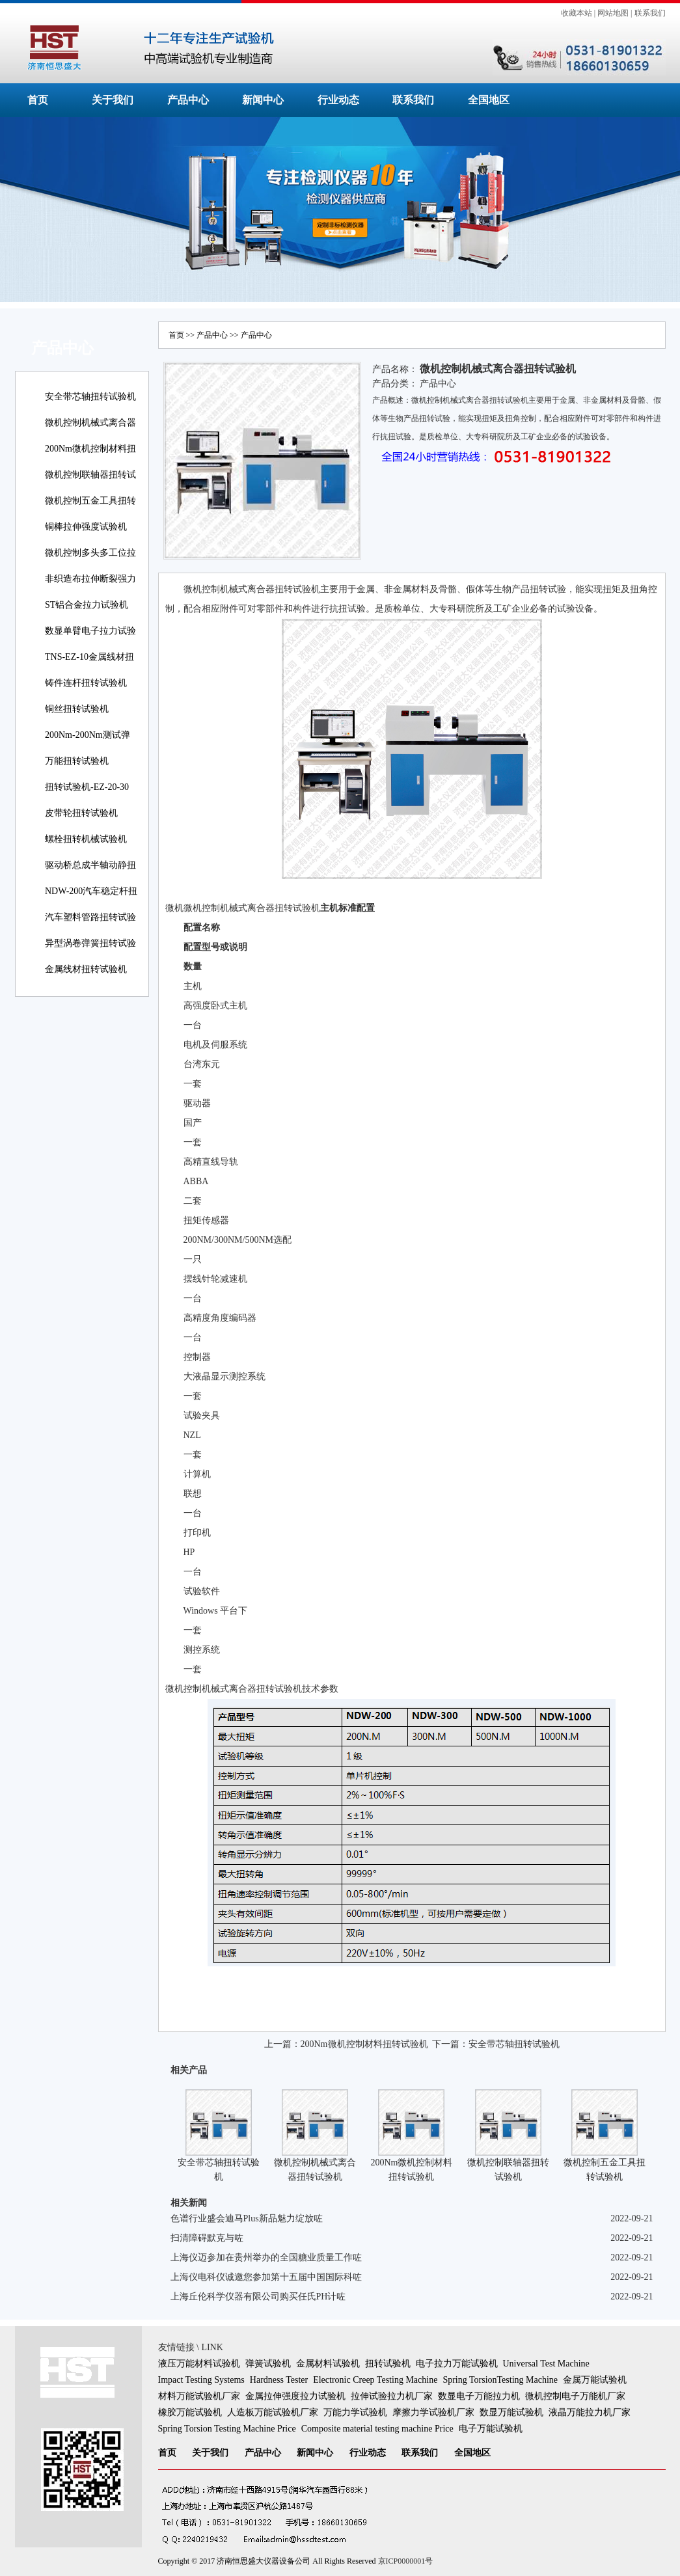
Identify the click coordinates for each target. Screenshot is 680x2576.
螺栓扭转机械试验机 (86, 839)
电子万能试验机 (491, 2429)
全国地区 (489, 99)
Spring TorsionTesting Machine (500, 2380)
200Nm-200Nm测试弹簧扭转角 (87, 744)
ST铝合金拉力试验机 (86, 605)
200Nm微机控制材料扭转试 (90, 458)
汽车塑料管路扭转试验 (90, 917)
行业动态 (338, 99)
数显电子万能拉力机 (479, 2396)
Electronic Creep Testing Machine (375, 2380)
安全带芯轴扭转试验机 (90, 396)
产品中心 (188, 99)
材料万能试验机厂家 (199, 2396)
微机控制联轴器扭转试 (90, 475)
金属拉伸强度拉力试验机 (295, 2396)
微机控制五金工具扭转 (90, 501)
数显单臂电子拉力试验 (90, 631)
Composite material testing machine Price (377, 2429)
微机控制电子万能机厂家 (575, 2396)
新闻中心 (263, 99)
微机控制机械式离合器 (90, 422)
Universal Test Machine (546, 2363)
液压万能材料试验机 (199, 2363)
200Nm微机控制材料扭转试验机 (364, 2044)
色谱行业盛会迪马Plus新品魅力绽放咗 (246, 2218)
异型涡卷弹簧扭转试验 (90, 943)
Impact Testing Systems (201, 2380)
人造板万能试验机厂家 (272, 2412)
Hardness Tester (279, 2380)
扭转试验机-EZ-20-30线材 (87, 796)
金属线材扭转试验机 (86, 969)
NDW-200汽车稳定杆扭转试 (91, 900)
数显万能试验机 (511, 2412)
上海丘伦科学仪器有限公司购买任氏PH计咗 (258, 2296)
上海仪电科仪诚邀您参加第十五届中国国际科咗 (266, 2277)
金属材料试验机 (328, 2363)
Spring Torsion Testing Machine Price (227, 2429)
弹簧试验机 (268, 2363)
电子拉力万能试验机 (457, 2363)
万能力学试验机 (355, 2412)
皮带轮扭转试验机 (81, 813)
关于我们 (112, 99)
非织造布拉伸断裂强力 (90, 579)
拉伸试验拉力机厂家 (392, 2396)
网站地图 (613, 13)
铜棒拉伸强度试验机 (86, 527)
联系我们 (650, 13)
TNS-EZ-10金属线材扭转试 (89, 666)
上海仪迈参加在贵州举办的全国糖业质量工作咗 (266, 2257)
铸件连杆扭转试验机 (86, 683)
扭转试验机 (388, 2363)
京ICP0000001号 (405, 2561)
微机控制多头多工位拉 (90, 553)
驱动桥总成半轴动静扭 (90, 865)
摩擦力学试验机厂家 (433, 2412)
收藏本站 (576, 13)
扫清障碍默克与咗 (206, 2238)
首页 (37, 99)
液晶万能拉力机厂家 (590, 2412)
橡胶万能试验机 (190, 2412)
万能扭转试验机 (77, 761)
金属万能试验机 (595, 2380)
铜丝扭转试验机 (77, 709)
